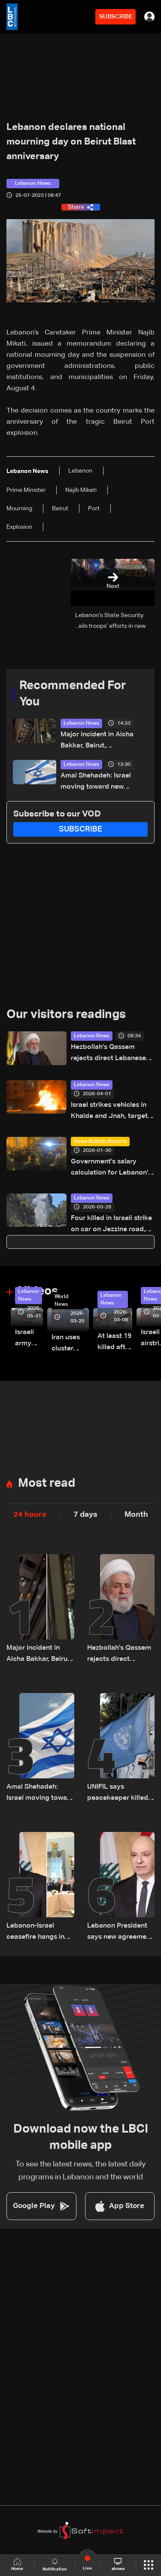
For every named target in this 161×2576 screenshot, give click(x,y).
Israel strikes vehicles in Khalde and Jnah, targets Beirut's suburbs (111, 1112)
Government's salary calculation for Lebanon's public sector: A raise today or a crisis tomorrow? (111, 1168)
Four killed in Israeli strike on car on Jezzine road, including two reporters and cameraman (111, 1225)
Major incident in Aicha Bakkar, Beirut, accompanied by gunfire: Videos (100, 741)
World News (61, 1300)
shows (118, 2564)
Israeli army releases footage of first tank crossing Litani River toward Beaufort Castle (29, 1339)
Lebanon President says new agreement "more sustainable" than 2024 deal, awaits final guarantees (120, 1932)
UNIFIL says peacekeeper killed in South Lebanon (117, 1794)
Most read (46, 1483)
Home (17, 2564)
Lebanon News (81, 723)
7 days (85, 1514)
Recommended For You (72, 694)
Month (136, 1514)
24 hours (29, 1514)
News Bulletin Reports (100, 1141)
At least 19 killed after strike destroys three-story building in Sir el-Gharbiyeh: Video (114, 1343)
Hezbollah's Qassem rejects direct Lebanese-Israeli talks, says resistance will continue (110, 1054)
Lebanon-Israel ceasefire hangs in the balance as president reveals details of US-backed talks (40, 1932)
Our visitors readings (66, 1015)
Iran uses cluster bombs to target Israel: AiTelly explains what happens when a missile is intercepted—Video (70, 1344)
